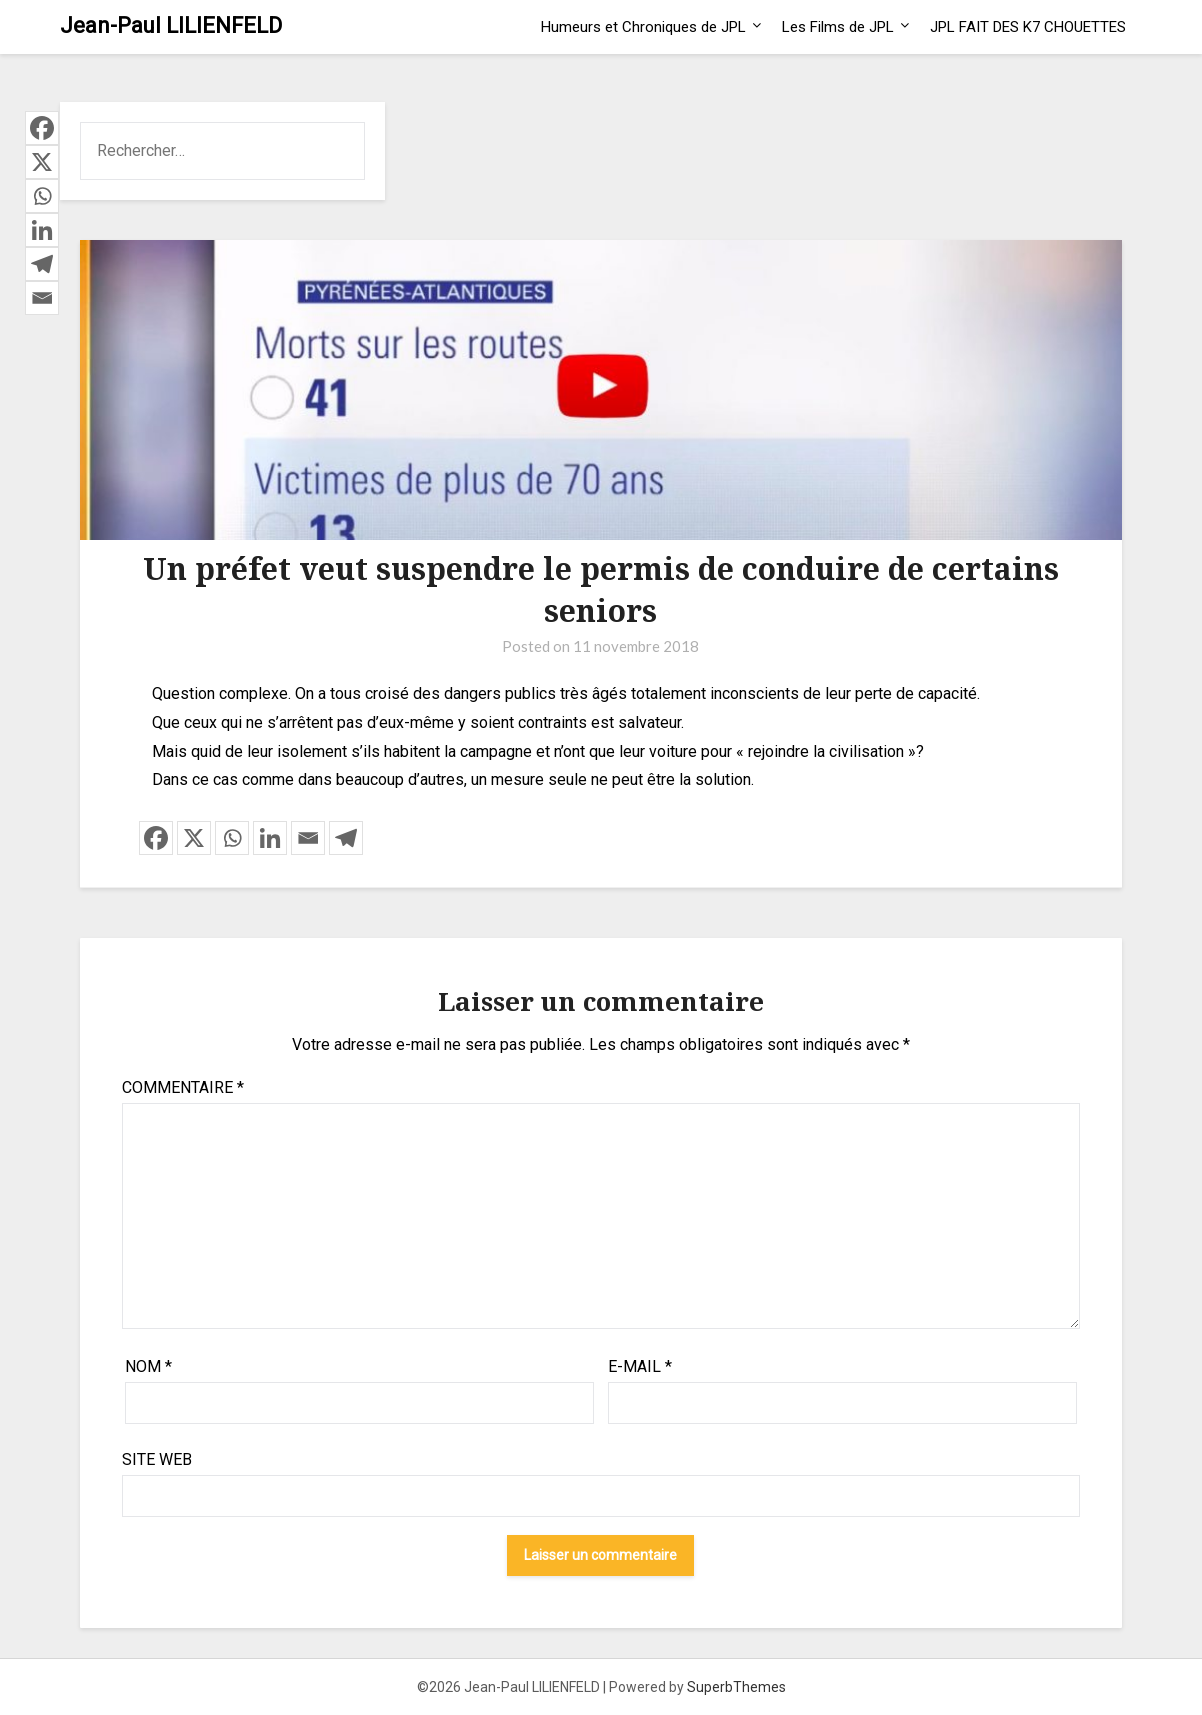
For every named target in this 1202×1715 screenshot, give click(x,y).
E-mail (640, 1366)
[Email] (308, 838)
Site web (157, 1459)
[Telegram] (346, 838)
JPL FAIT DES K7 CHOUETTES (1028, 27)
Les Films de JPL (838, 27)
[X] (194, 838)
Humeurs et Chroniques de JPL (643, 27)
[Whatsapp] (232, 838)
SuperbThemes (736, 1687)
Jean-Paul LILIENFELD (171, 25)
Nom (148, 1366)
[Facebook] (156, 838)
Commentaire (183, 1087)
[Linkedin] (270, 838)
